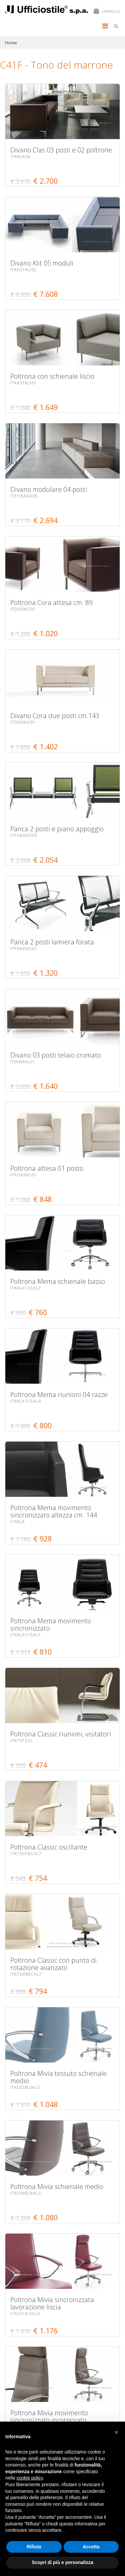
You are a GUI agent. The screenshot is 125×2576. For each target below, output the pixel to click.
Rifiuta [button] (34, 2546)
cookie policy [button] (29, 2477)
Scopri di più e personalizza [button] (62, 2562)
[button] (116, 2432)
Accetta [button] (91, 2546)
